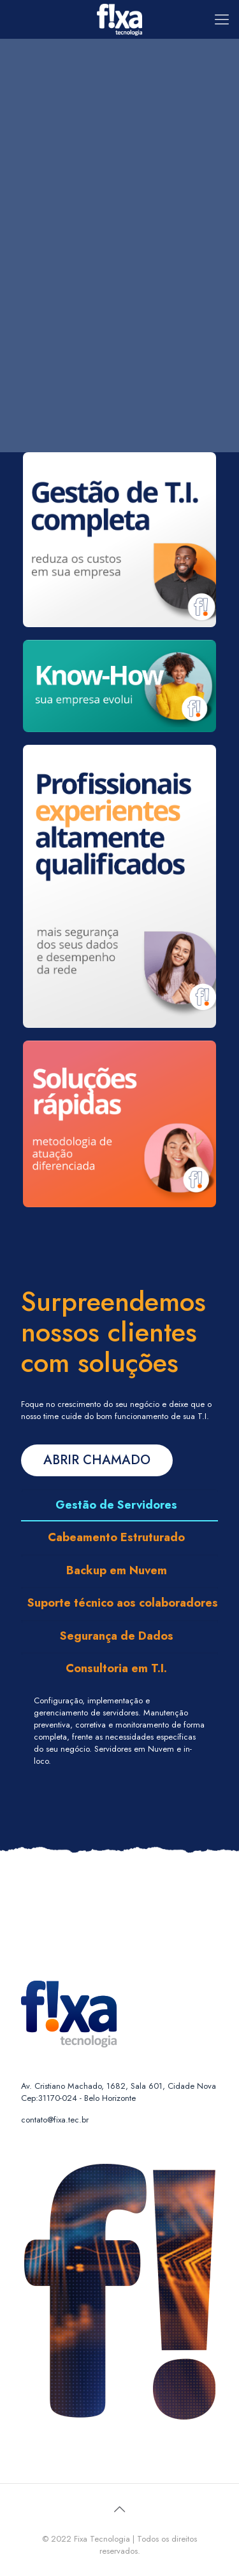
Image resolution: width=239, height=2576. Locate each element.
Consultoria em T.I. (116, 1668)
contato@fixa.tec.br (55, 2120)
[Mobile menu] (222, 19)
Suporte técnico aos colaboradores (122, 1603)
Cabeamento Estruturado (116, 1537)
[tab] (119, 1505)
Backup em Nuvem (116, 1570)
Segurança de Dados (116, 1636)
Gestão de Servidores (116, 1505)
